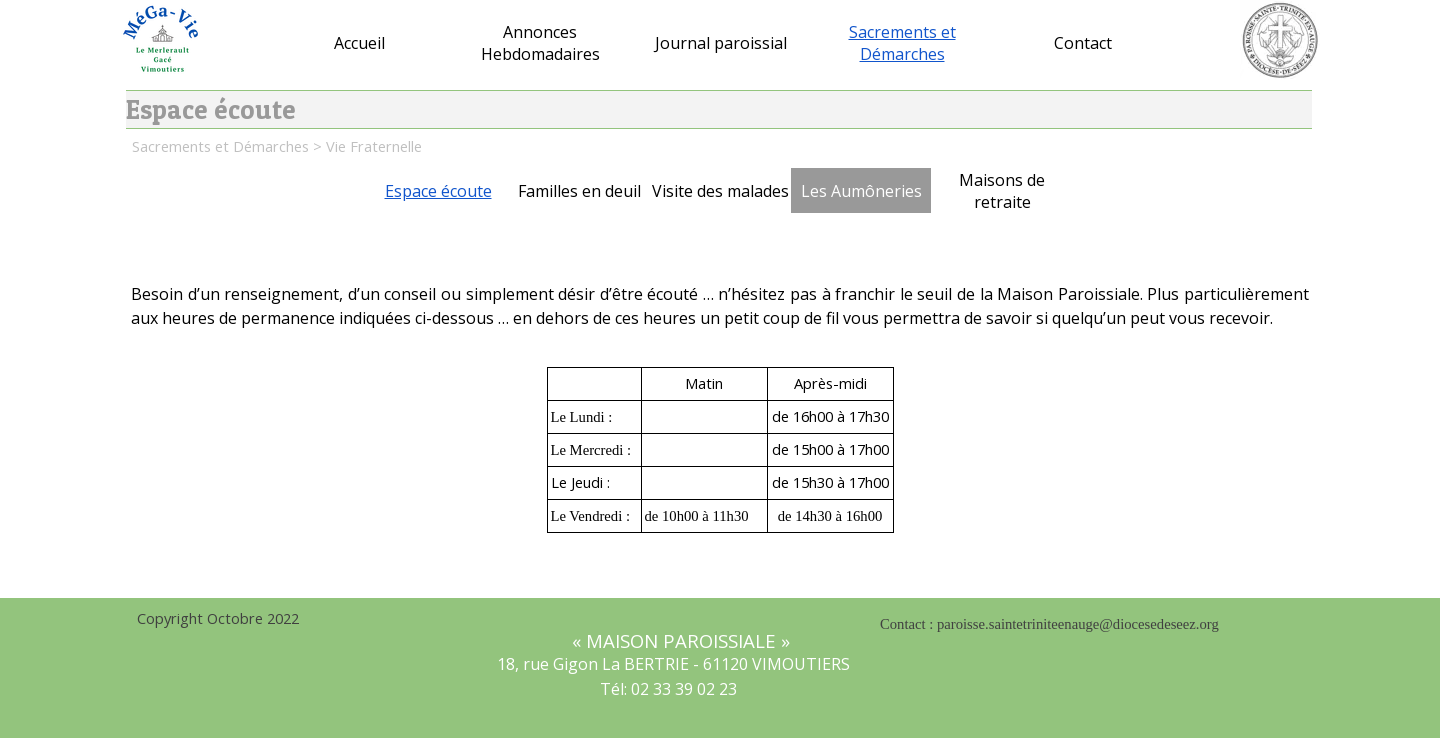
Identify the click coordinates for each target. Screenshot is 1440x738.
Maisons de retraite (1002, 191)
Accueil (359, 43)
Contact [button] (1083, 43)
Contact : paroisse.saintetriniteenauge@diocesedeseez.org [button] (1049, 624)
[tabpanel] (720, 317)
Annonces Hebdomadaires (540, 43)
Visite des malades (720, 191)
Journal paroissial (721, 43)
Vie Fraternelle (374, 146)
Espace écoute (438, 191)
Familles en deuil (579, 191)
